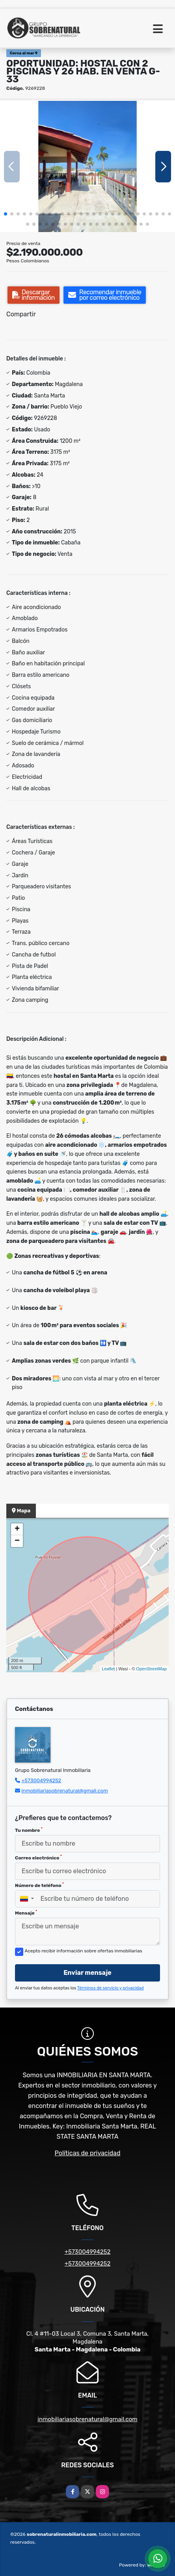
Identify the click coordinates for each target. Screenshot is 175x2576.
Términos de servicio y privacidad (110, 1988)
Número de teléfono (39, 1885)
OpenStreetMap (151, 1668)
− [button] (17, 1541)
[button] (5, 213)
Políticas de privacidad (88, 2153)
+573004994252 (41, 1780)
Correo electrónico (38, 1857)
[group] (87, 166)
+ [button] (17, 1529)
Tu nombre (29, 1830)
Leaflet (108, 1668)
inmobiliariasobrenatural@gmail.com (64, 1791)
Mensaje (26, 1912)
